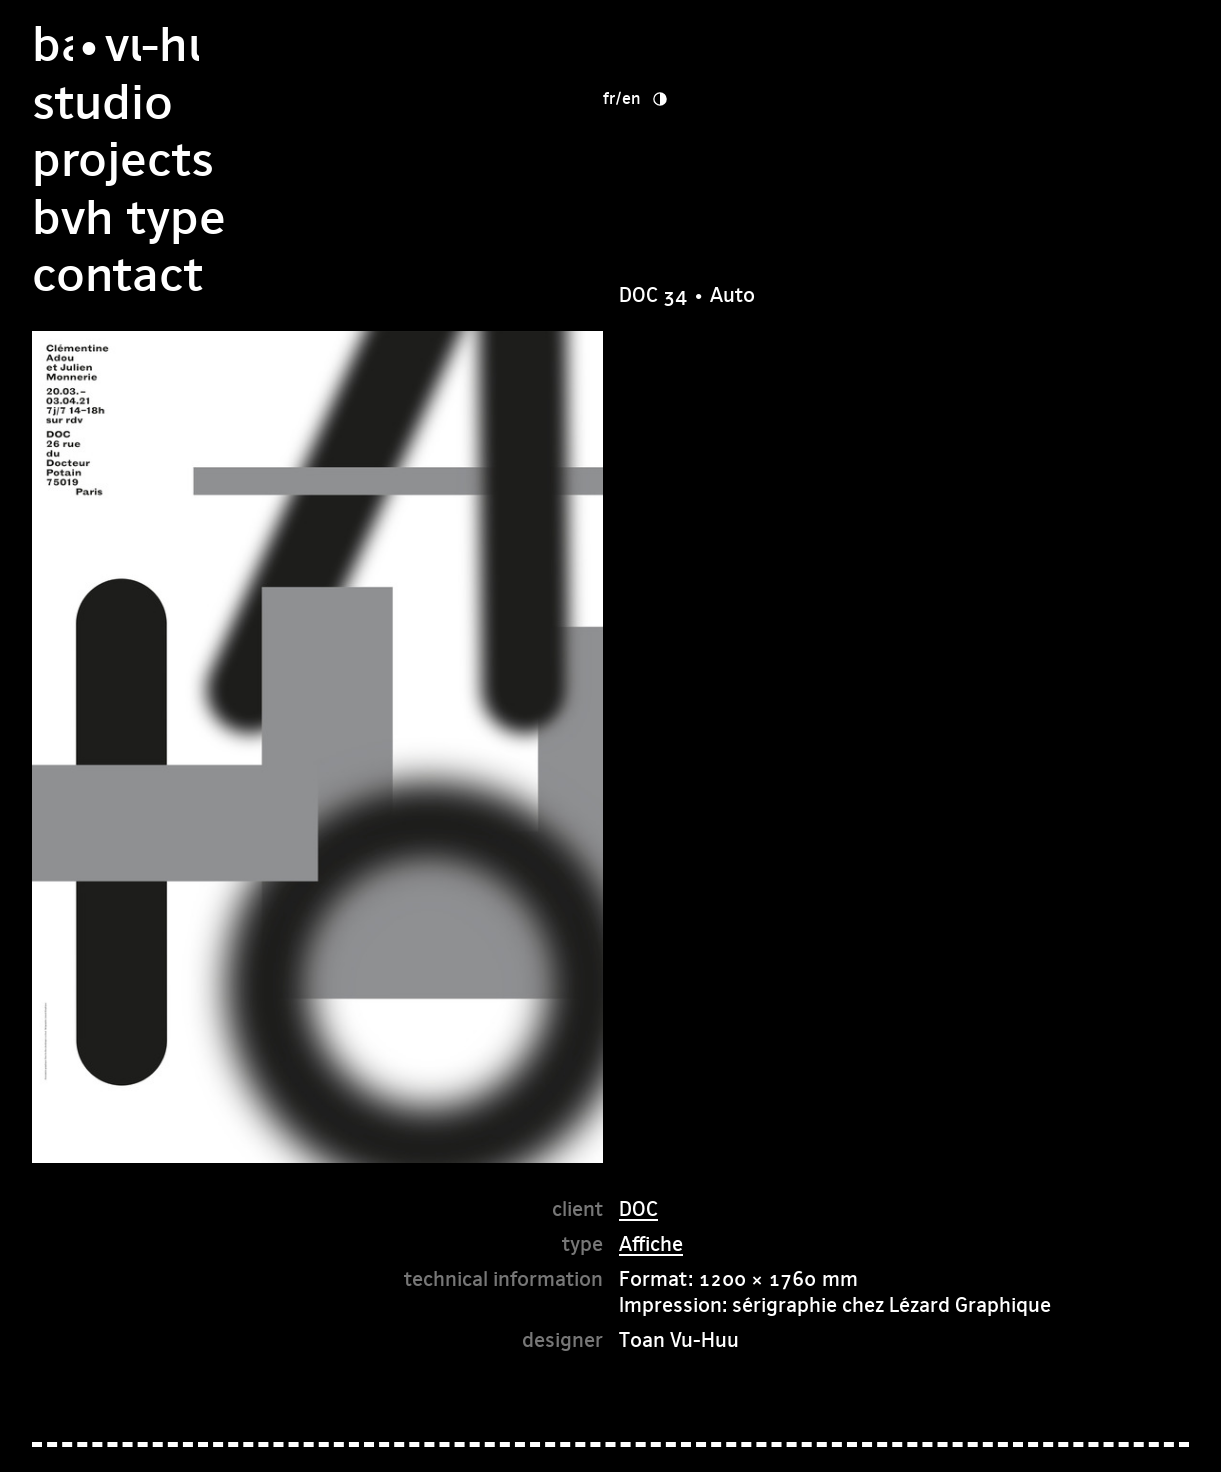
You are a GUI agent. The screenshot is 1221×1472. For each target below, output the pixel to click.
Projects (710, 102)
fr (910, 40)
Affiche (651, 1243)
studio (689, 44)
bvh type (716, 159)
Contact (704, 217)
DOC (638, 1208)
